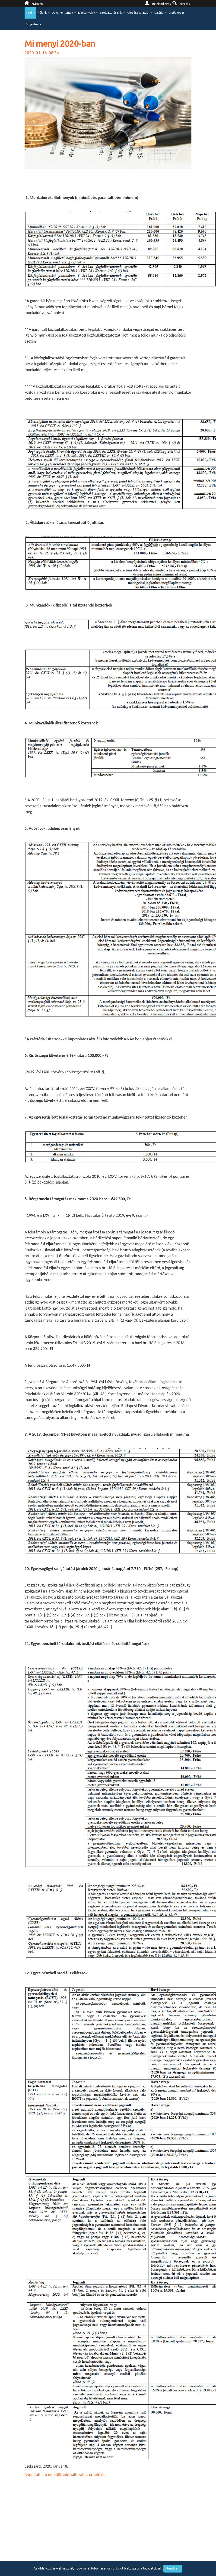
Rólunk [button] (44, 12)
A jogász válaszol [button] (139, 12)
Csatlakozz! (176, 12)
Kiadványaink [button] (88, 12)
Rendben (172, 2568)
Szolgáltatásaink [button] (112, 12)
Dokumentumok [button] (64, 12)
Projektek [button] (33, 24)
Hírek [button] (30, 12)
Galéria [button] (160, 12)
